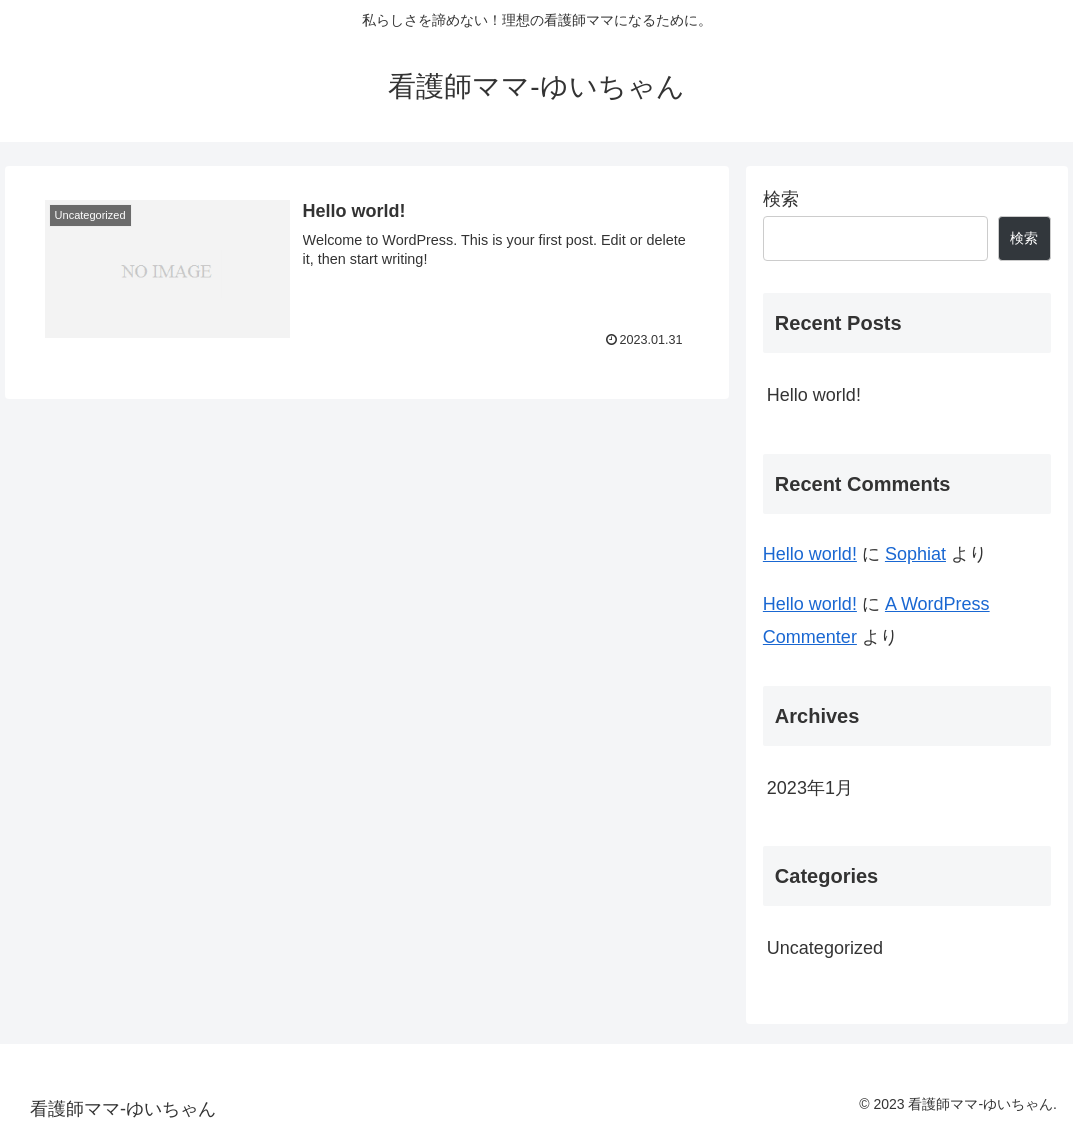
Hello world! (814, 395)
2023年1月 (810, 788)
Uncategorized (825, 948)
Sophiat (915, 554)
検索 (781, 199)
